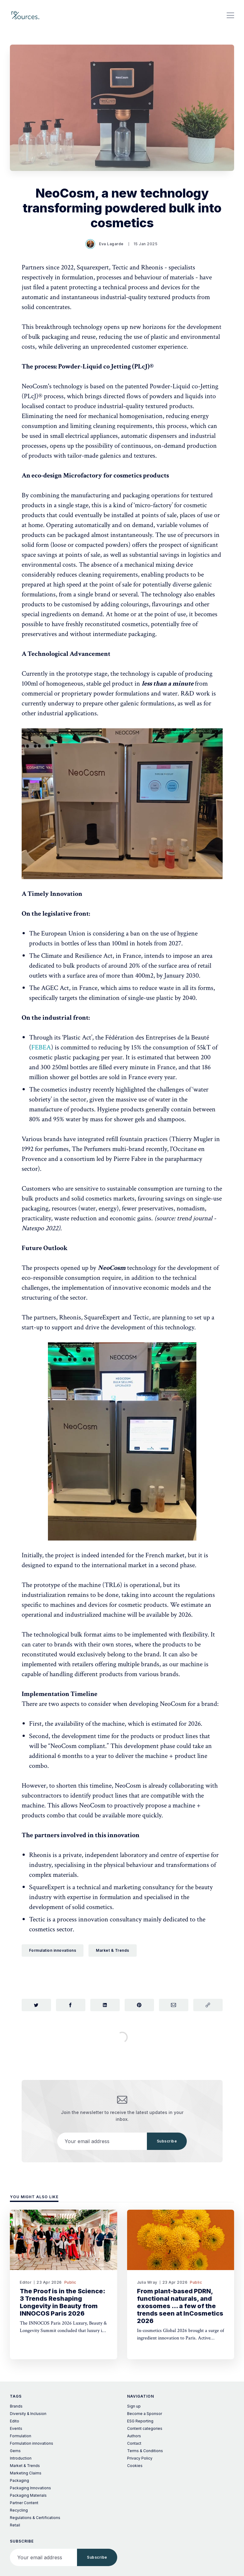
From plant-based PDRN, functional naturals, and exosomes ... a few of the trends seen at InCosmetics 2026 (180, 2306)
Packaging (19, 2480)
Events (16, 2428)
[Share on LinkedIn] (105, 2005)
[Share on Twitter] (36, 2005)
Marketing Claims (25, 2473)
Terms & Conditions (145, 2450)
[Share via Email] (173, 2005)
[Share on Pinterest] (139, 2005)
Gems (15, 2450)
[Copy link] (208, 2005)
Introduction (21, 2458)
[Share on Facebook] (70, 2005)
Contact (134, 2443)
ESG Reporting (140, 2421)
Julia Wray (147, 2282)
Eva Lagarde (105, 244)
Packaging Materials (28, 2495)
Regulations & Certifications (35, 2517)
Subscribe (167, 2141)
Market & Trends (112, 1950)
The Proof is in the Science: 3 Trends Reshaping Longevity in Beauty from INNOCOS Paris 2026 (62, 2302)
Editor (26, 2282)
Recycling (19, 2510)
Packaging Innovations (30, 2488)
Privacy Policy (139, 2458)
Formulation (20, 2436)
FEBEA (41, 1047)
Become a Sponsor (144, 2413)
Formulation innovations (52, 1950)
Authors (134, 2436)
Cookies (135, 2465)
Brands (16, 2406)
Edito (14, 2421)
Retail (15, 2525)
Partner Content (24, 2502)
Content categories (144, 2428)
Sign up (134, 2406)
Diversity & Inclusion (28, 2413)
